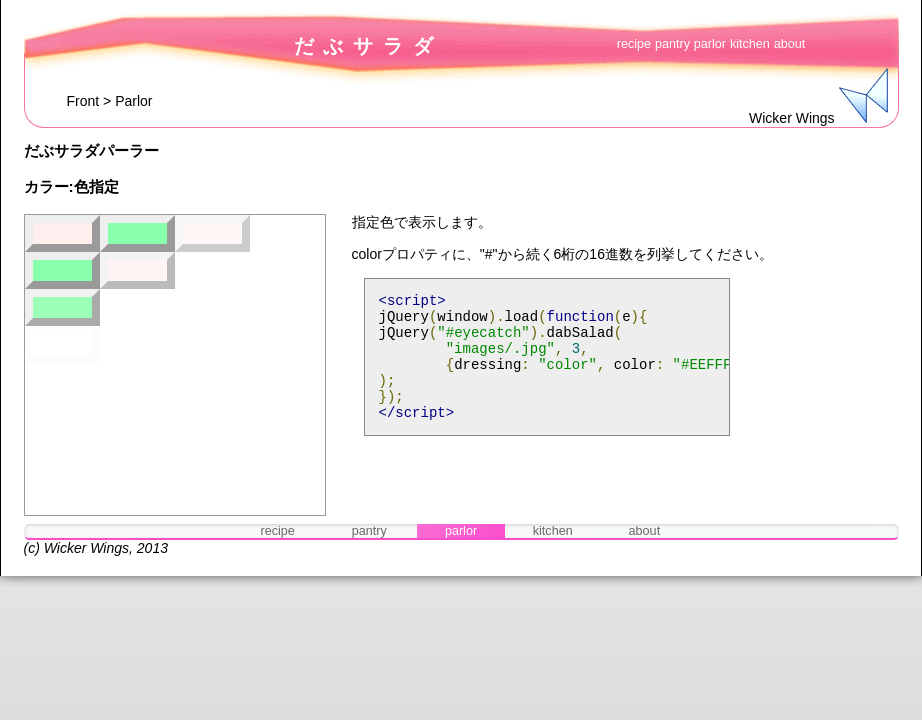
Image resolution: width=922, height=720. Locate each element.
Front (83, 101)
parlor (710, 44)
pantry (672, 44)
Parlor (133, 101)
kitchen (750, 44)
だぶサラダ (368, 46)
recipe (634, 44)
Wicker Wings (86, 548)
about (790, 44)
